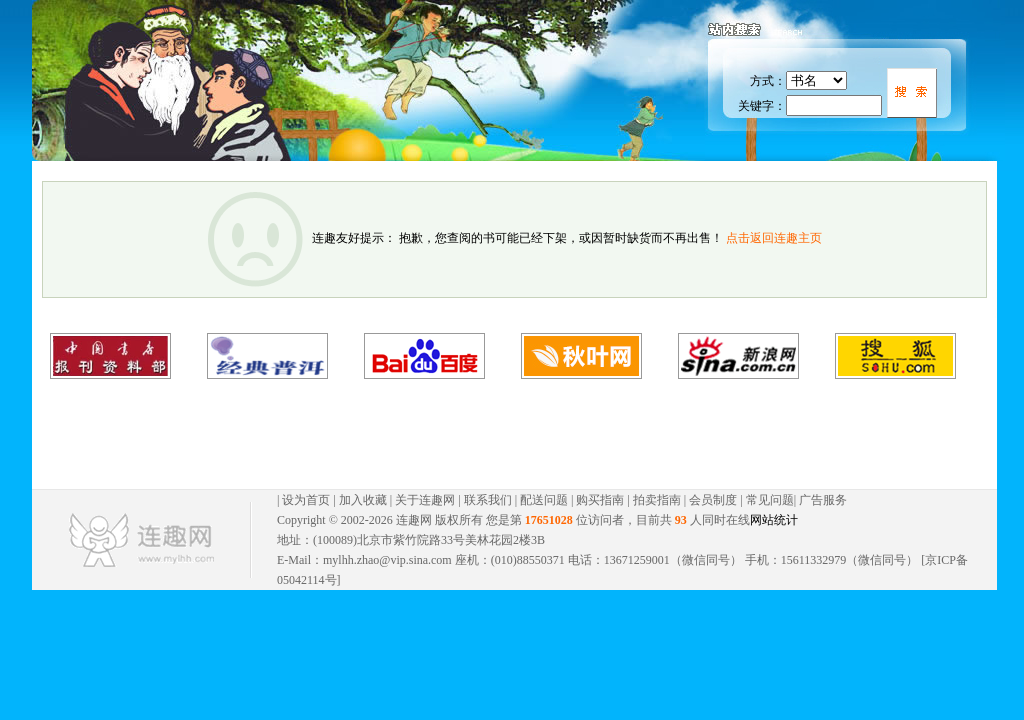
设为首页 (306, 500)
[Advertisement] (494, 434)
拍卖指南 (657, 500)
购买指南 (600, 500)
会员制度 (713, 500)
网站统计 (774, 520)
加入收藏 (363, 500)
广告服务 (823, 500)
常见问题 (770, 500)
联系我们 (488, 500)
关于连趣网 (425, 500)
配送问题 (544, 500)
